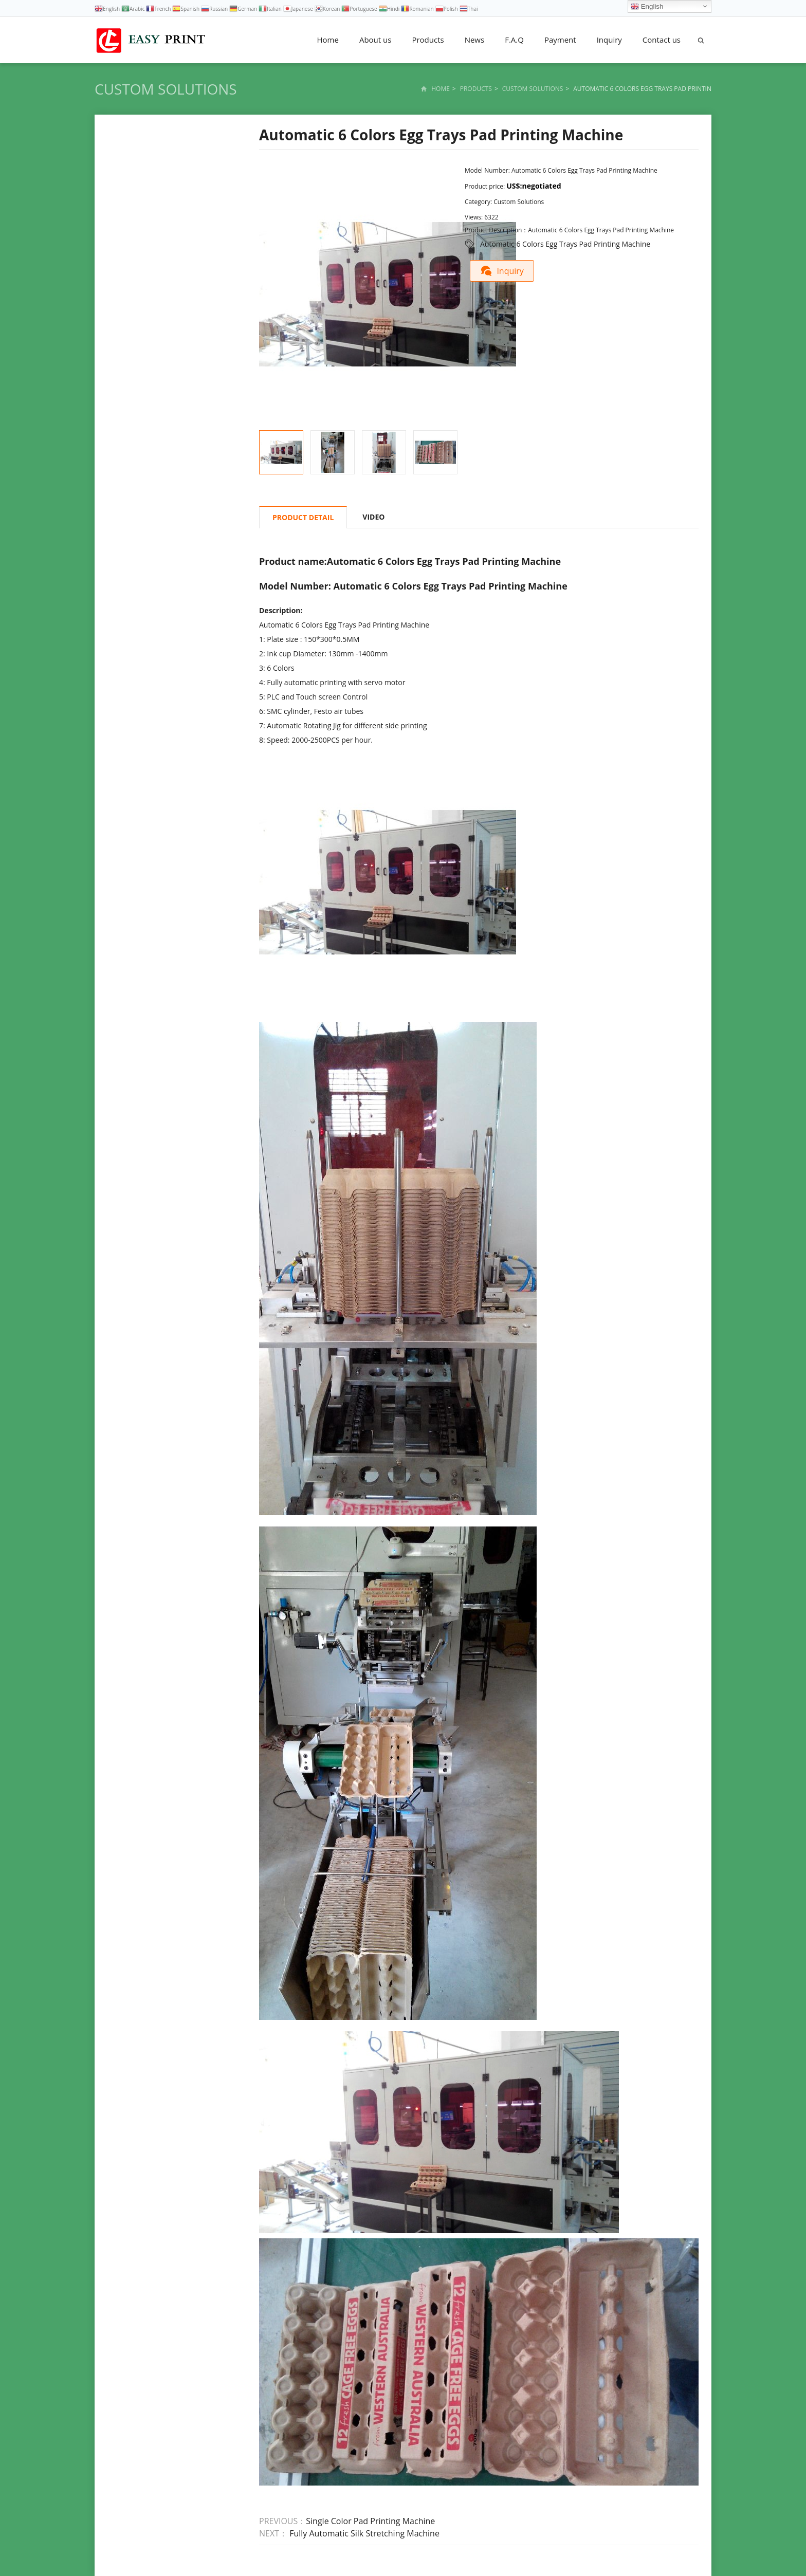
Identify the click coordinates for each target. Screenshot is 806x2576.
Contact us (662, 39)
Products (428, 39)
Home (328, 39)
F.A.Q (514, 39)
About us (375, 39)
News (475, 39)
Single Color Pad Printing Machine (370, 2521)
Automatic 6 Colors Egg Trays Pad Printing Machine (565, 244)
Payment (560, 39)
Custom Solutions (166, 89)
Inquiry (609, 39)
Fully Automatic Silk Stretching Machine (363, 2533)
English (647, 7)
